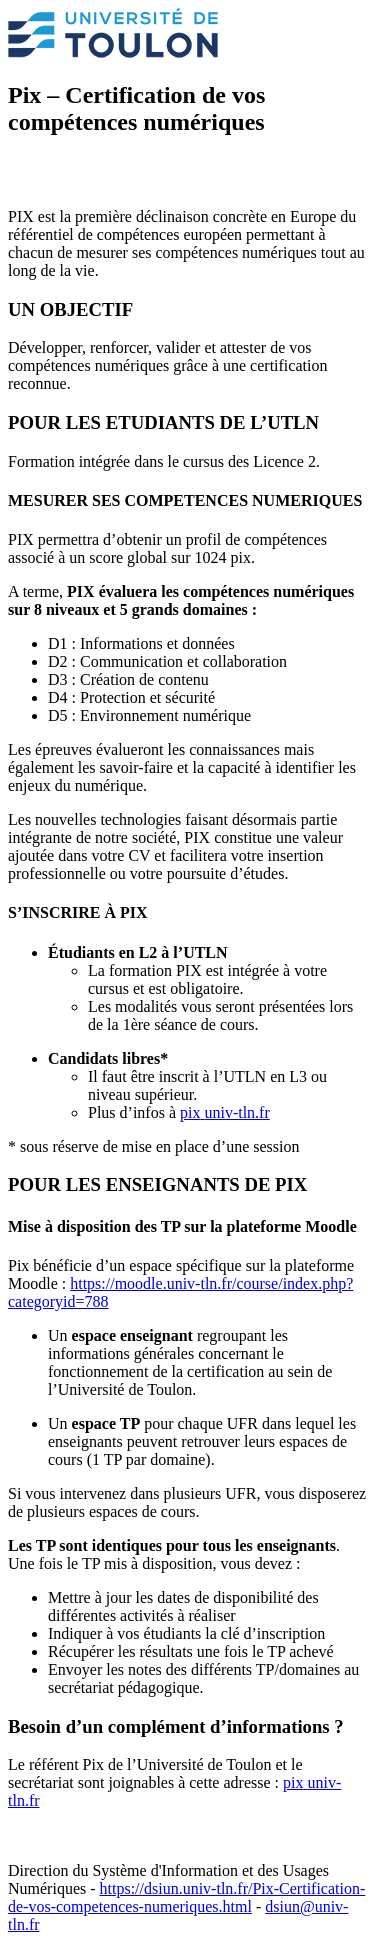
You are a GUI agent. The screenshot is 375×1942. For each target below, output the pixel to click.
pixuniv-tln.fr (225, 1112)
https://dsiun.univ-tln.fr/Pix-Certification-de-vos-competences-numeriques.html (186, 1897)
